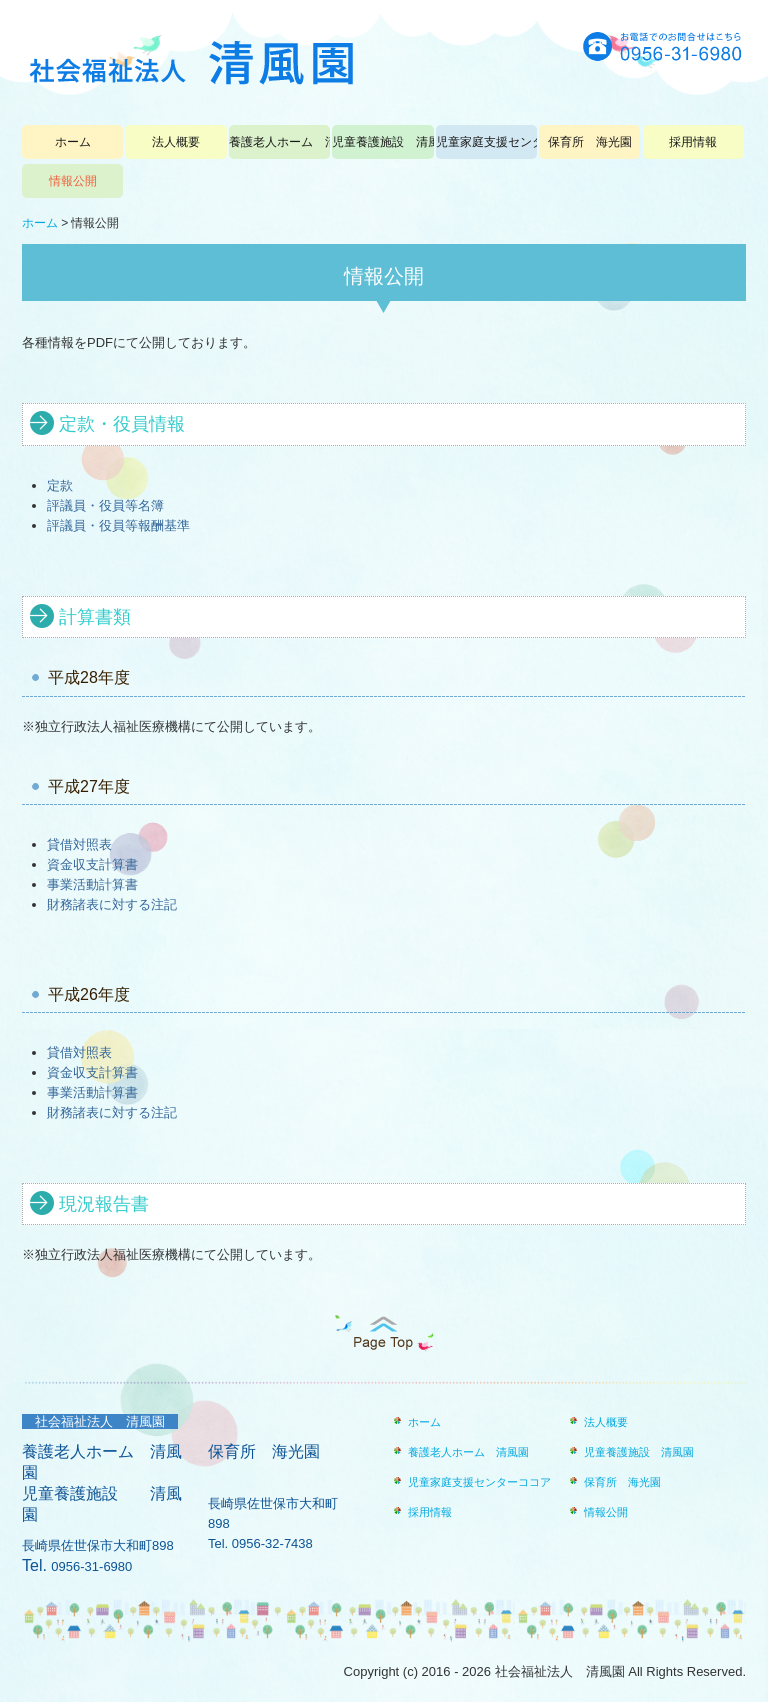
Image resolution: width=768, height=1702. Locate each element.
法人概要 (176, 142)
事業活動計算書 (92, 884)
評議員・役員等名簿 (105, 505)
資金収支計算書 (92, 864)
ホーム (73, 142)
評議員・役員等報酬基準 (118, 525)
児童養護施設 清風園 (382, 142)
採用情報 (693, 142)
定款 (60, 485)
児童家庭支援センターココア (486, 142)
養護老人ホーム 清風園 (279, 142)
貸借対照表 (79, 844)
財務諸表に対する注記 (112, 904)
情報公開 (73, 181)
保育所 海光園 (590, 142)
